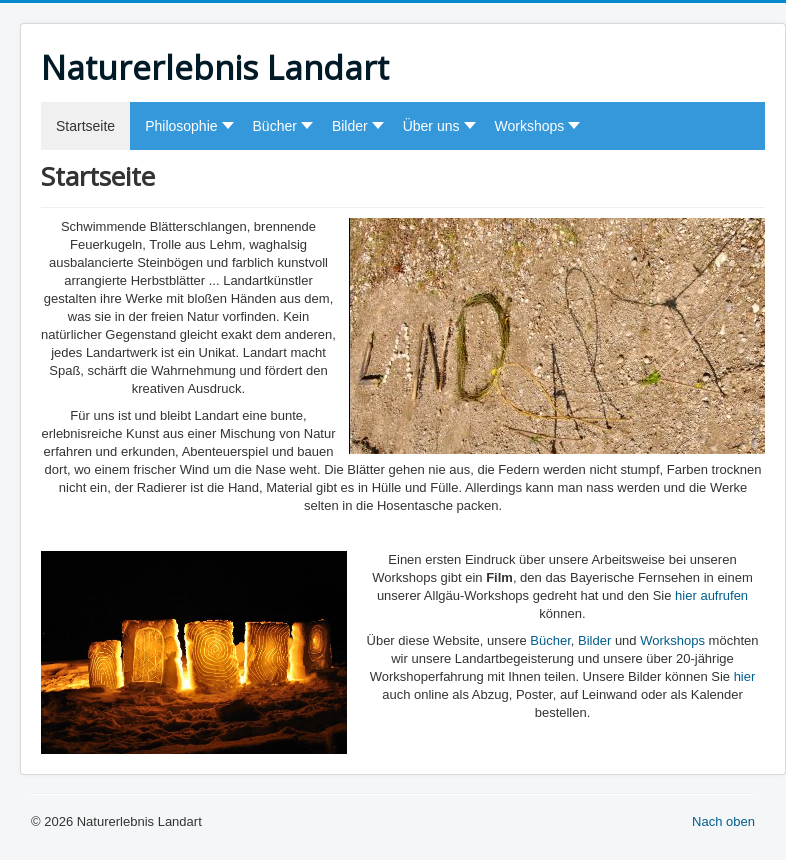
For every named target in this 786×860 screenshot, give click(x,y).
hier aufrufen (710, 595)
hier (745, 676)
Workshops (672, 640)
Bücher (550, 640)
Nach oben (723, 821)
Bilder (594, 640)
